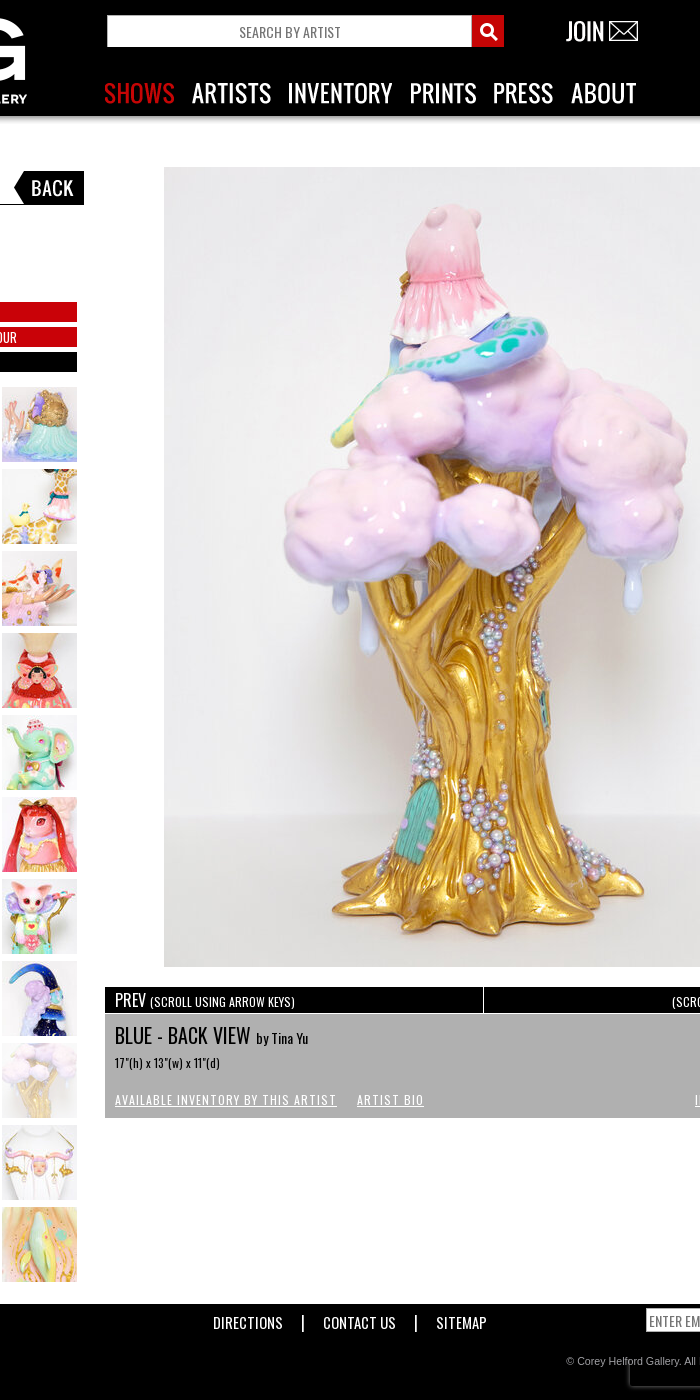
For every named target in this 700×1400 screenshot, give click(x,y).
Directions (248, 1318)
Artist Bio (390, 1099)
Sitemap (461, 1318)
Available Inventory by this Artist (226, 1099)
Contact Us (359, 1318)
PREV (205, 1000)
